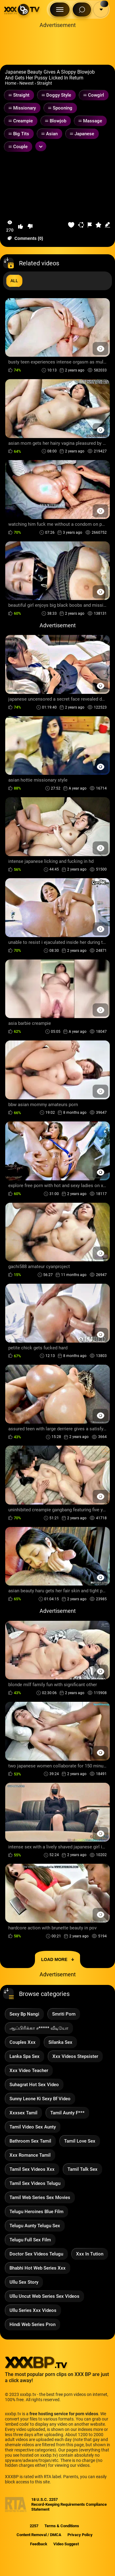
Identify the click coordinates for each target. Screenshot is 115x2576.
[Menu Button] (60, 9)
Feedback (38, 2544)
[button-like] (20, 226)
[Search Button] (82, 9)
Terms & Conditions (61, 2526)
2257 (34, 2526)
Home (10, 83)
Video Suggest (66, 2544)
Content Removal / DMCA (39, 2534)
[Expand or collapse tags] (40, 146)
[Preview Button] (100, 348)
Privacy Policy (80, 2534)
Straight (44, 83)
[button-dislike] (30, 226)
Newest (26, 83)
